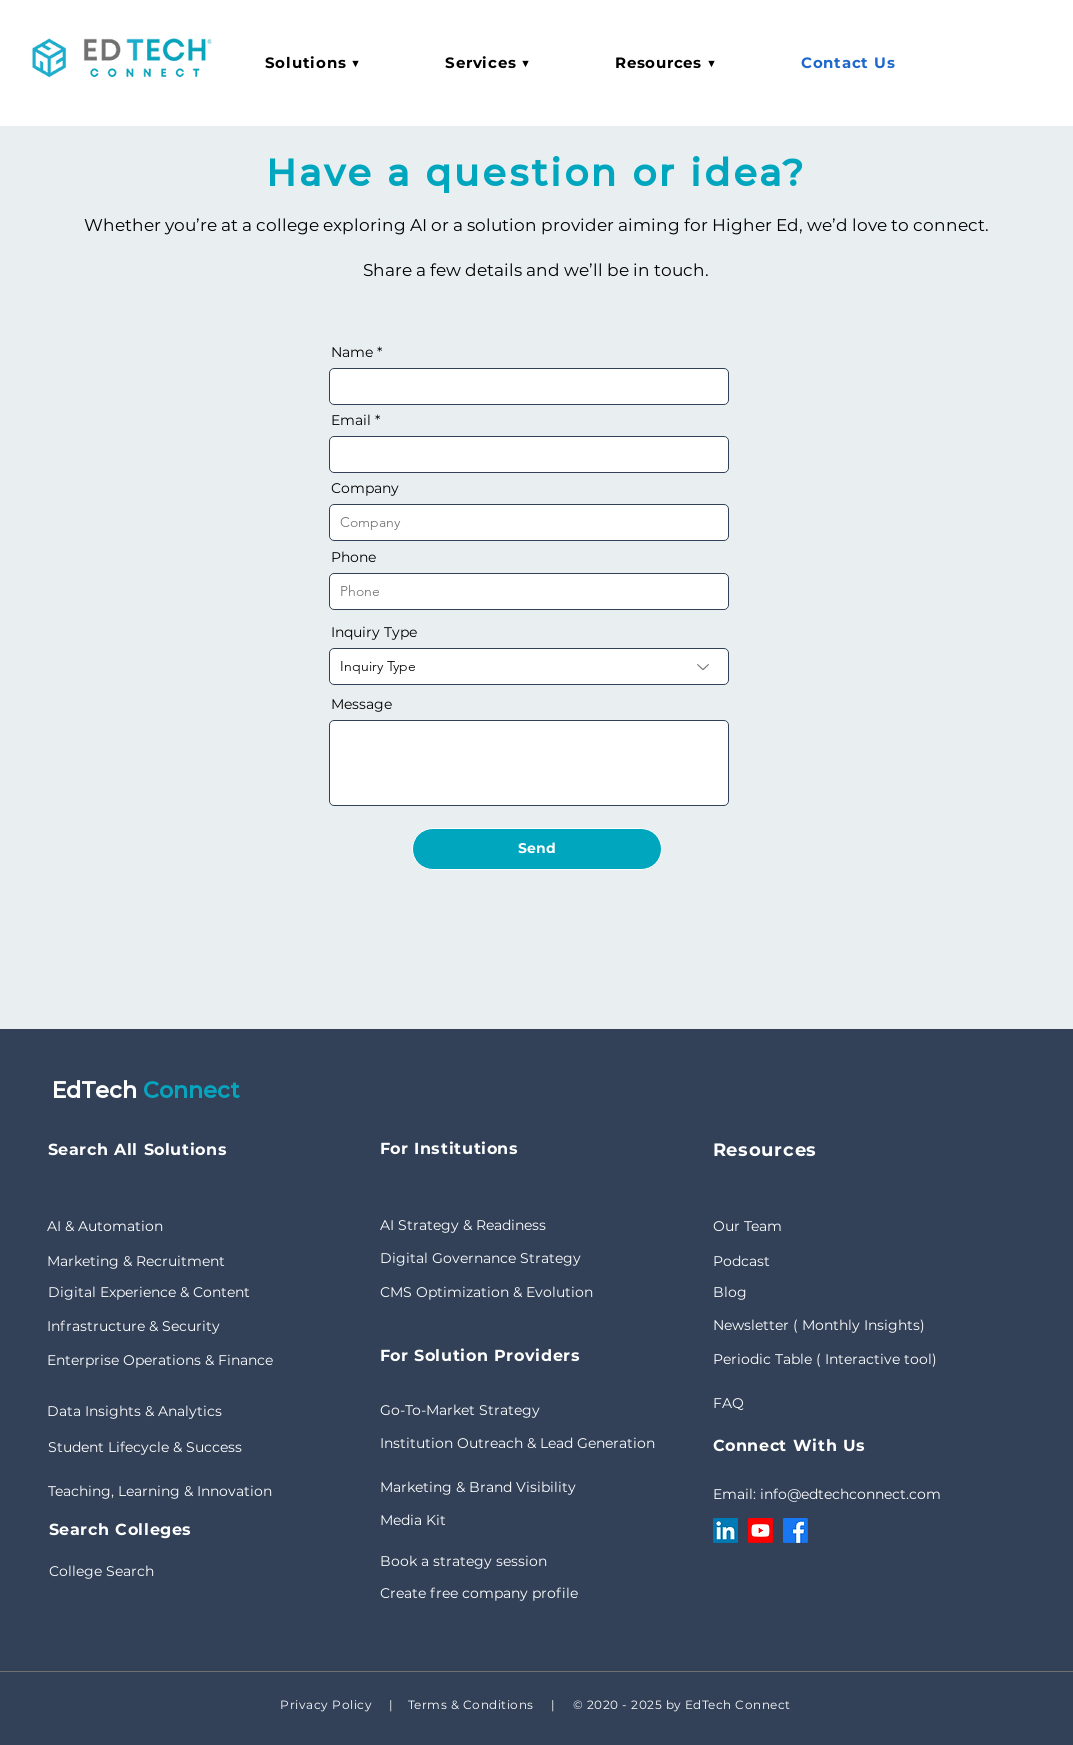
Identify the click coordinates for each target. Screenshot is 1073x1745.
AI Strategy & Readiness (463, 1225)
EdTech (97, 1090)
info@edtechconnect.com (850, 1494)
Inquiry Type (374, 632)
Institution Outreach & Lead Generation (517, 1443)
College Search (101, 1571)
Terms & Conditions (469, 1704)
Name (352, 352)
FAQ (728, 1403)
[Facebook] (795, 1530)
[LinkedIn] (725, 1530)
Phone (353, 557)
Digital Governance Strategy (480, 1258)
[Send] (537, 849)
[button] (313, 62)
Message (361, 704)
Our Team (747, 1226)
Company (365, 488)
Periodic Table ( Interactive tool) (825, 1359)
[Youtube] (760, 1530)
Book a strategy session (463, 1561)
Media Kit (413, 1520)
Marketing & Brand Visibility (478, 1487)
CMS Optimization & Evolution (486, 1292)
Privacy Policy (326, 1704)
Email (351, 420)
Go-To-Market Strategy (460, 1410)
